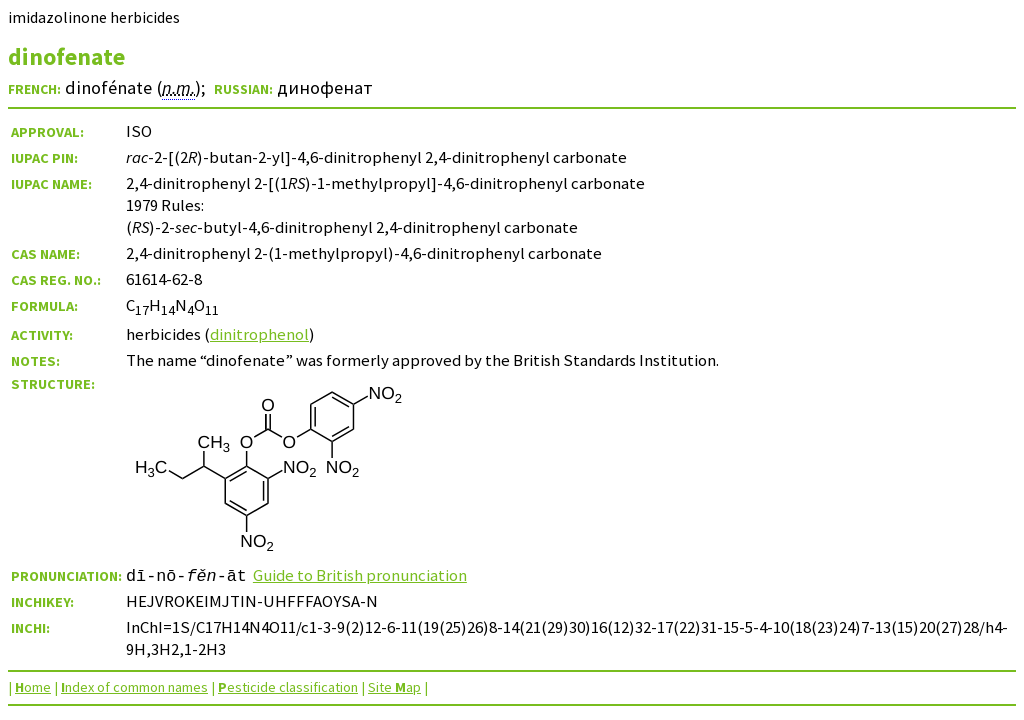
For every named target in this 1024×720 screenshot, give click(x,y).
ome (33, 687)
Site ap (394, 687)
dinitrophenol (259, 334)
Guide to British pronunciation (360, 575)
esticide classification (288, 687)
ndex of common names (134, 687)
